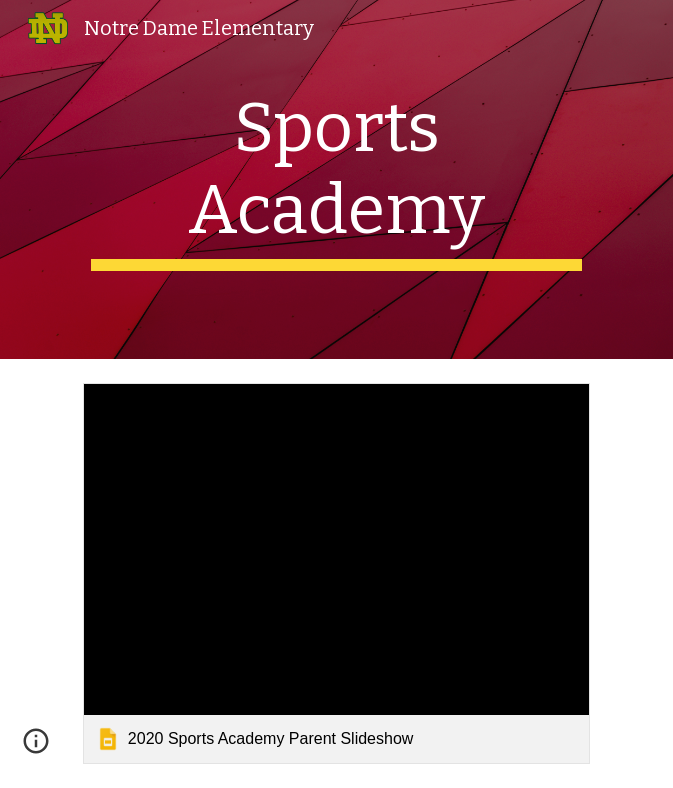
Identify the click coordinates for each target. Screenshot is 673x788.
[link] (336, 573)
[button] (36, 748)
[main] (336, 179)
